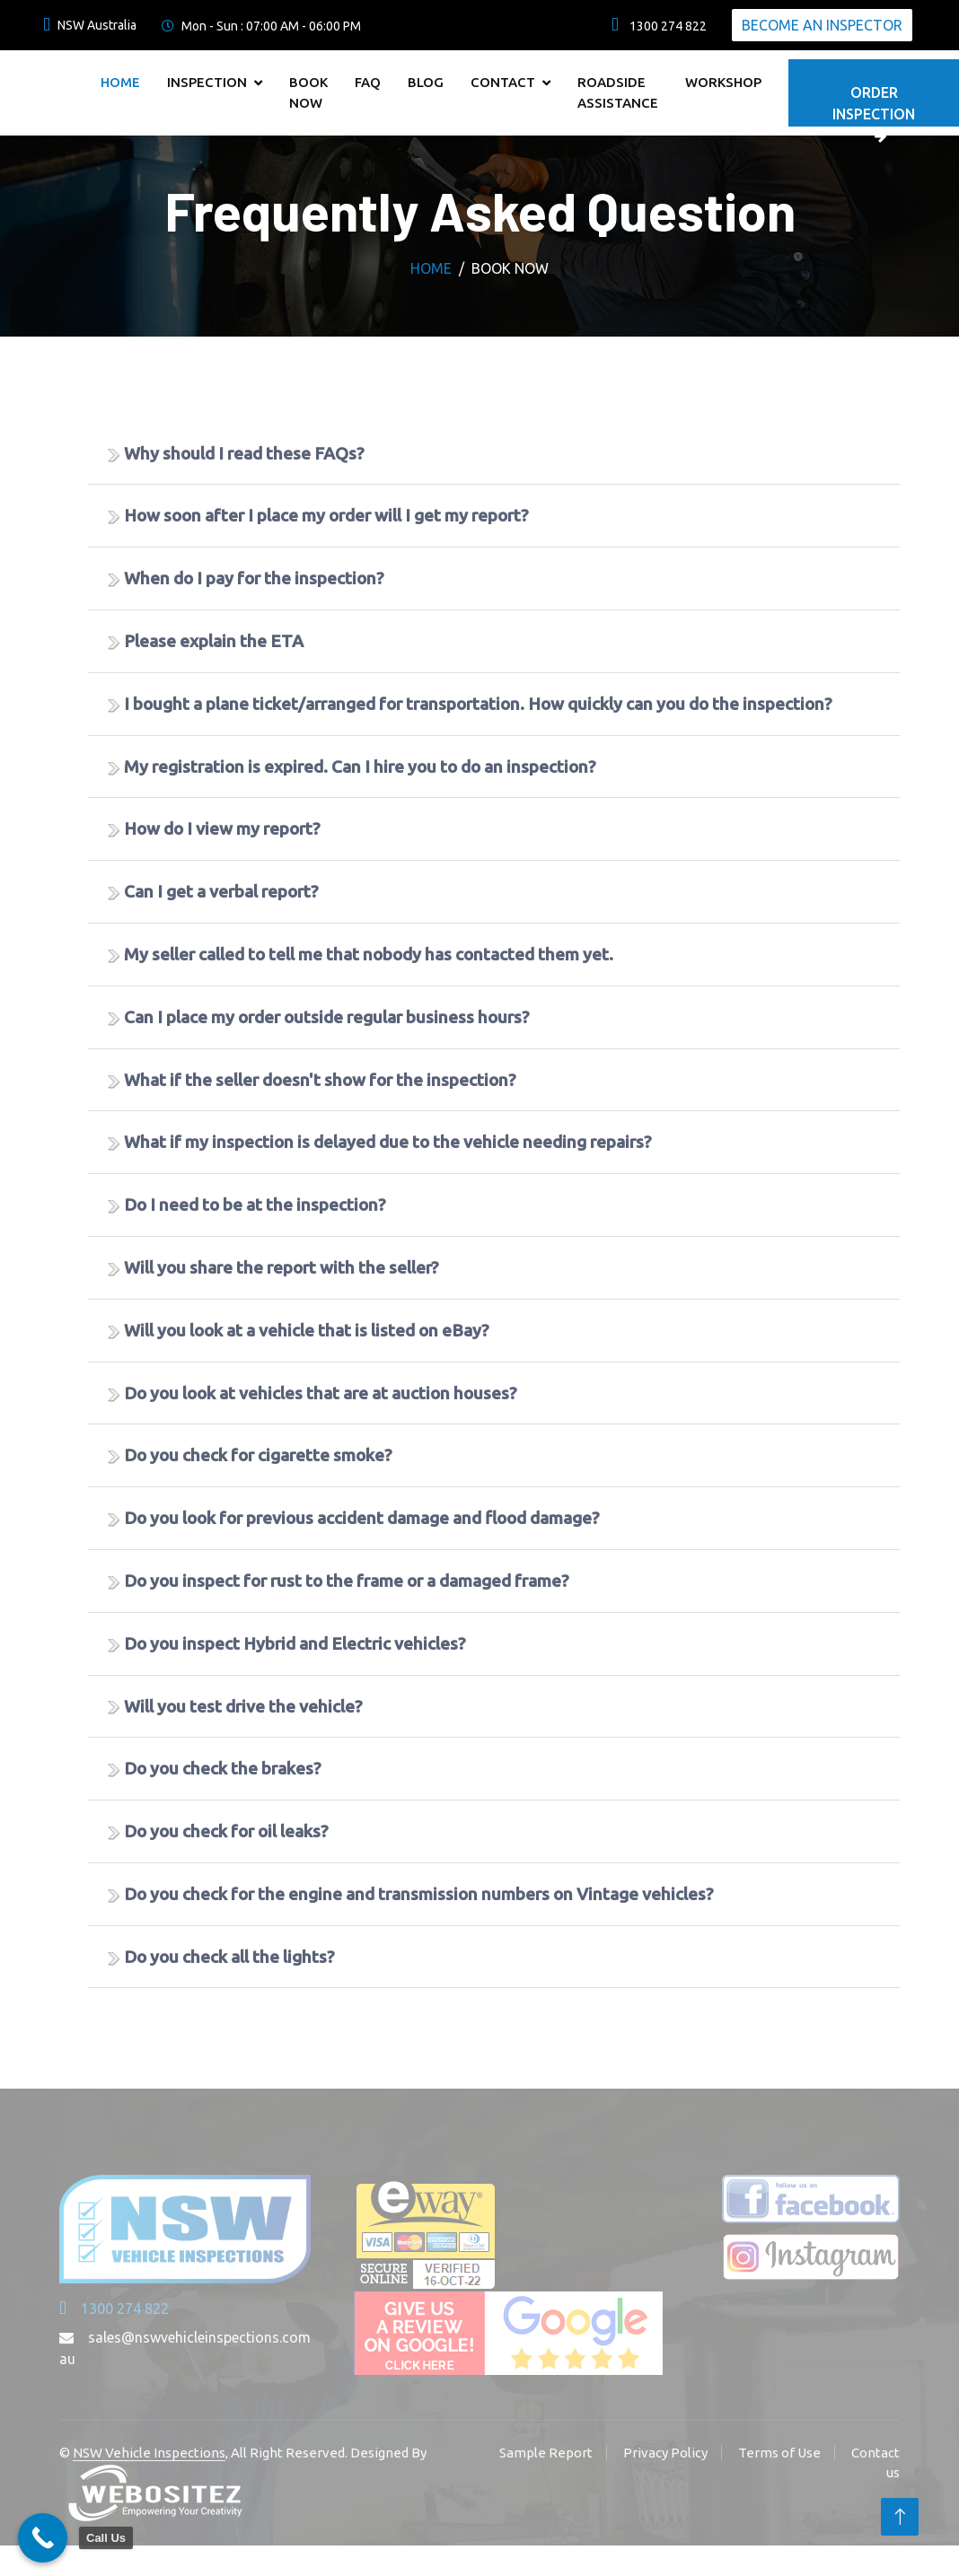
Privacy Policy (665, 2452)
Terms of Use (779, 2452)
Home (120, 82)
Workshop (723, 82)
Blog (426, 82)
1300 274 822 (114, 2308)
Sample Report (546, 2452)
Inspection (207, 82)
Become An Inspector (822, 25)
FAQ (368, 82)
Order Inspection (873, 105)
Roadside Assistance (617, 92)
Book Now (308, 92)
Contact (503, 82)
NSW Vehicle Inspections (149, 2452)
